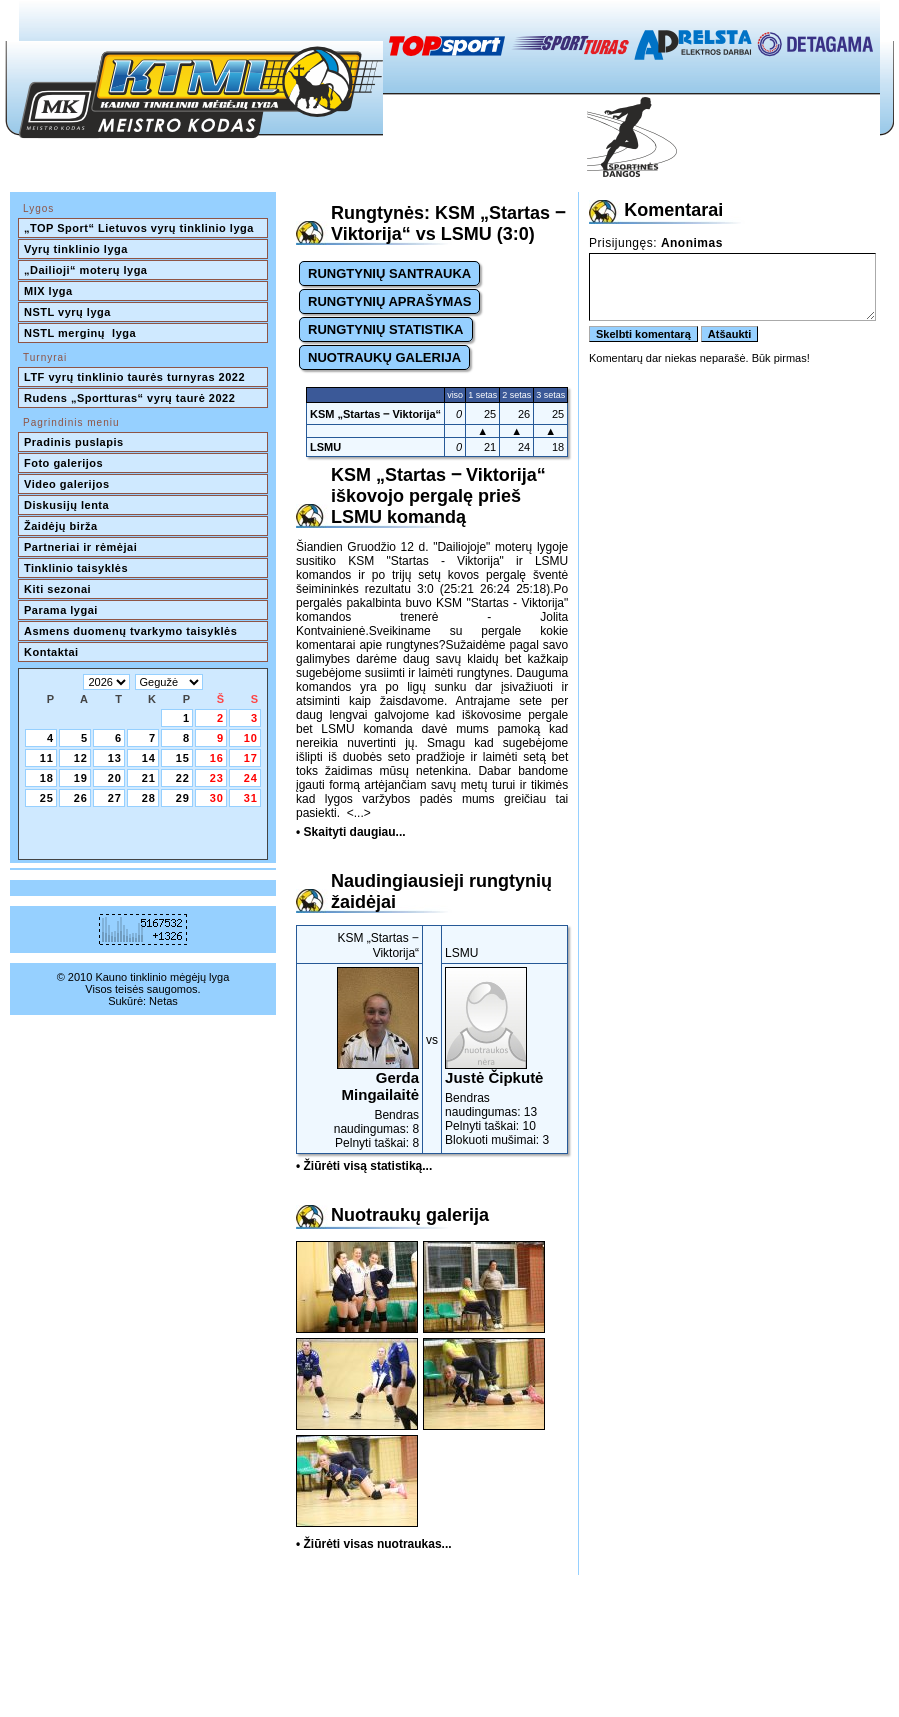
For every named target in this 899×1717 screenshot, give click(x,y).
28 (149, 798)
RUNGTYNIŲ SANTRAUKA (389, 273)
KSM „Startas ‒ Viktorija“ (375, 414)
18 (47, 778)
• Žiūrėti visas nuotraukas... (374, 1544)
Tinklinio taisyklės (76, 568)
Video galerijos (67, 484)
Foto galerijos (63, 463)
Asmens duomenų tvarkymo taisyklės (130, 631)
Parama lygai (61, 610)
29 (183, 798)
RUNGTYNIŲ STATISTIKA (386, 329)
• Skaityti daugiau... (351, 832)
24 (251, 778)
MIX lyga (48, 291)
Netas (163, 1001)
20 (115, 778)
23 (217, 778)
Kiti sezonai (57, 589)
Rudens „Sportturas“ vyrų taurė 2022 (129, 398)
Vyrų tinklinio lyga (76, 249)
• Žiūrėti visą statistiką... (364, 1166)
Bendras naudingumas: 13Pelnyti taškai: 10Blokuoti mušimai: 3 (504, 1057)
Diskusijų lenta (66, 505)
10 (251, 738)
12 (81, 758)
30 (217, 798)
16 (217, 758)
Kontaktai (51, 652)
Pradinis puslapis (74, 442)
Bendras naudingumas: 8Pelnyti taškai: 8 (359, 1058)
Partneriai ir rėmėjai (80, 547)
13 (115, 758)
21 (149, 778)
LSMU (325, 447)
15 (183, 758)
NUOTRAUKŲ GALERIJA (384, 357)
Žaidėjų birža (61, 526)
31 (251, 798)
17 (251, 758)
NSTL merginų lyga (80, 333)
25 (47, 798)
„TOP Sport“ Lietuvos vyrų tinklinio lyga (139, 228)
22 (183, 778)
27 (115, 798)
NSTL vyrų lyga (67, 312)
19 (81, 778)
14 (149, 758)
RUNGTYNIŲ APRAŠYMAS (389, 301)
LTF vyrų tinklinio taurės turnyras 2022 (136, 377)
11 (47, 758)
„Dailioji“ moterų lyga (85, 270)
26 (81, 798)
